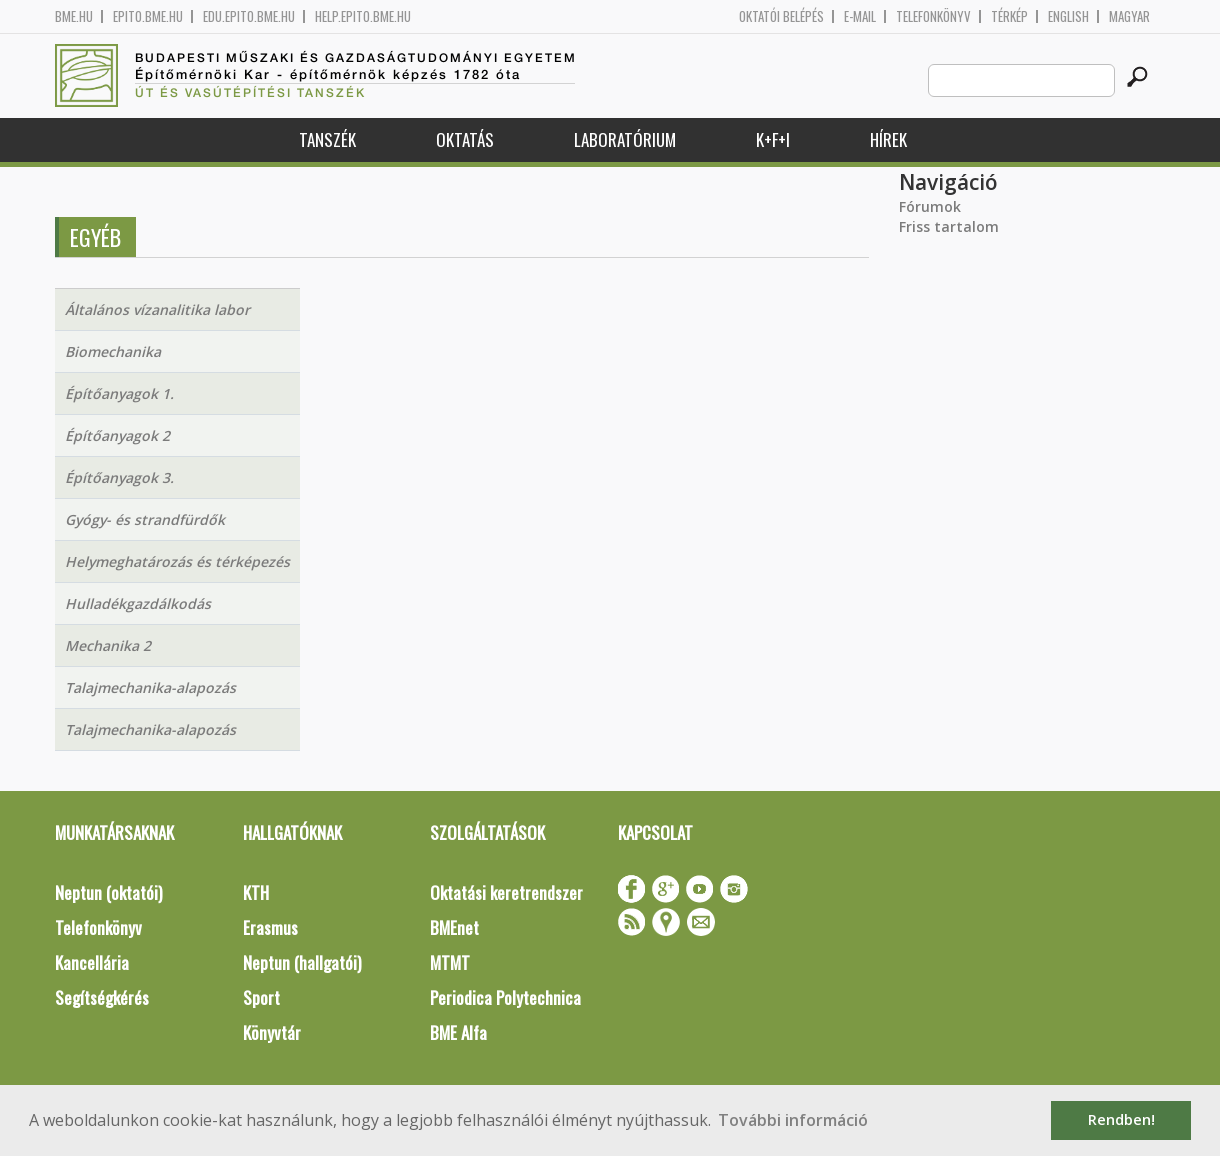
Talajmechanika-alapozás (150, 687)
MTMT (450, 962)
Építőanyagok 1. (119, 393)
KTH (256, 892)
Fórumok (930, 206)
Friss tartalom (949, 226)
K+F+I (773, 139)
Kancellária (92, 962)
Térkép (1009, 16)
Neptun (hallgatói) (302, 962)
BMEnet (454, 927)
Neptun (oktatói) (108, 892)
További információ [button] (793, 1120)
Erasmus (270, 927)
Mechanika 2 (108, 645)
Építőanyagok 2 (117, 435)
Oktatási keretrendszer (506, 892)
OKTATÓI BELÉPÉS (781, 16)
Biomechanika (113, 351)
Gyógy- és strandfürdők (145, 519)
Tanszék (327, 139)
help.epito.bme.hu (363, 16)
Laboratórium (625, 139)
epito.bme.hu (148, 16)
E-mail (860, 16)
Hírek (888, 139)
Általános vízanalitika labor (157, 309)
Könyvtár (272, 1032)
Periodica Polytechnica (505, 997)
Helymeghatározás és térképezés (177, 561)
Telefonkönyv (933, 16)
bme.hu (74, 16)
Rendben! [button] (1121, 1119)
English (1068, 16)
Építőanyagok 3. (119, 477)
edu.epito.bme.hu (249, 16)
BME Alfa (458, 1032)
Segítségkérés (102, 997)
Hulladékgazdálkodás (138, 603)
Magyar (1129, 16)
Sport (261, 997)
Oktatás (465, 139)
